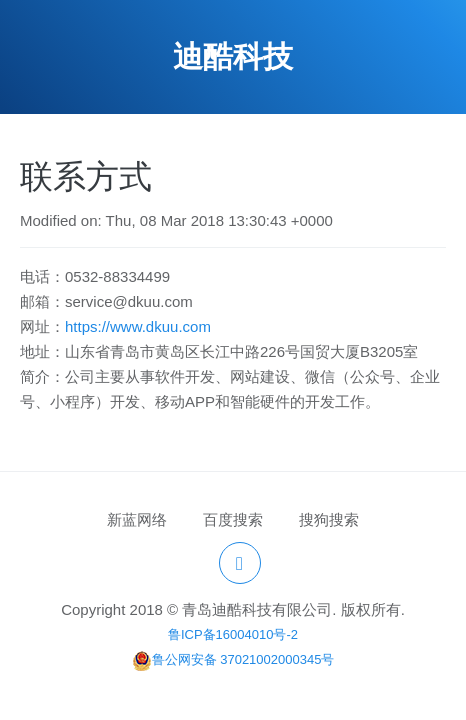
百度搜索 (233, 519)
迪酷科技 (233, 56)
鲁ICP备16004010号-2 (233, 634)
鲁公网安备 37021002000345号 (233, 659)
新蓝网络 (137, 519)
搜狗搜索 (329, 519)
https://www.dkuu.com (138, 326)
